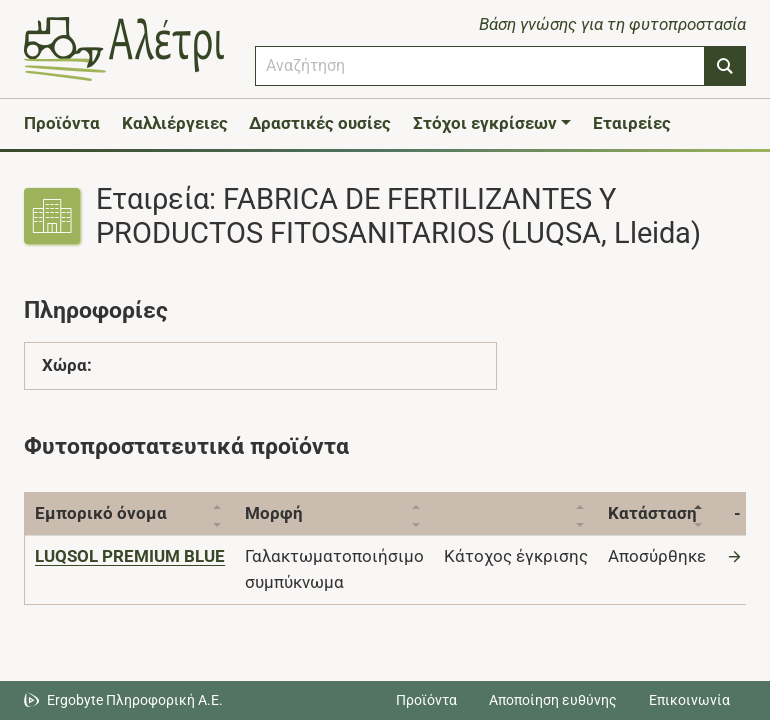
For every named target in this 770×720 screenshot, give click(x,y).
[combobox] (480, 66)
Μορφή (274, 513)
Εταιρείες (632, 123)
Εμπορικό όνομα (101, 513)
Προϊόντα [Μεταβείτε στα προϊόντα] (426, 700)
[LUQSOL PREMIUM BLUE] (130, 556)
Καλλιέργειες (175, 123)
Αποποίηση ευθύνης (553, 700)
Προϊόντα (62, 123)
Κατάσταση (652, 513)
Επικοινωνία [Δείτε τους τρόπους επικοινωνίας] (689, 700)
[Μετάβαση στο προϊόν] (737, 556)
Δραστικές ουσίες (320, 123)
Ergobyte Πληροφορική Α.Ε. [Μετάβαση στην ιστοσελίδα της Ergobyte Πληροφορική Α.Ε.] (135, 700)
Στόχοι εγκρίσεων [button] (485, 123)
